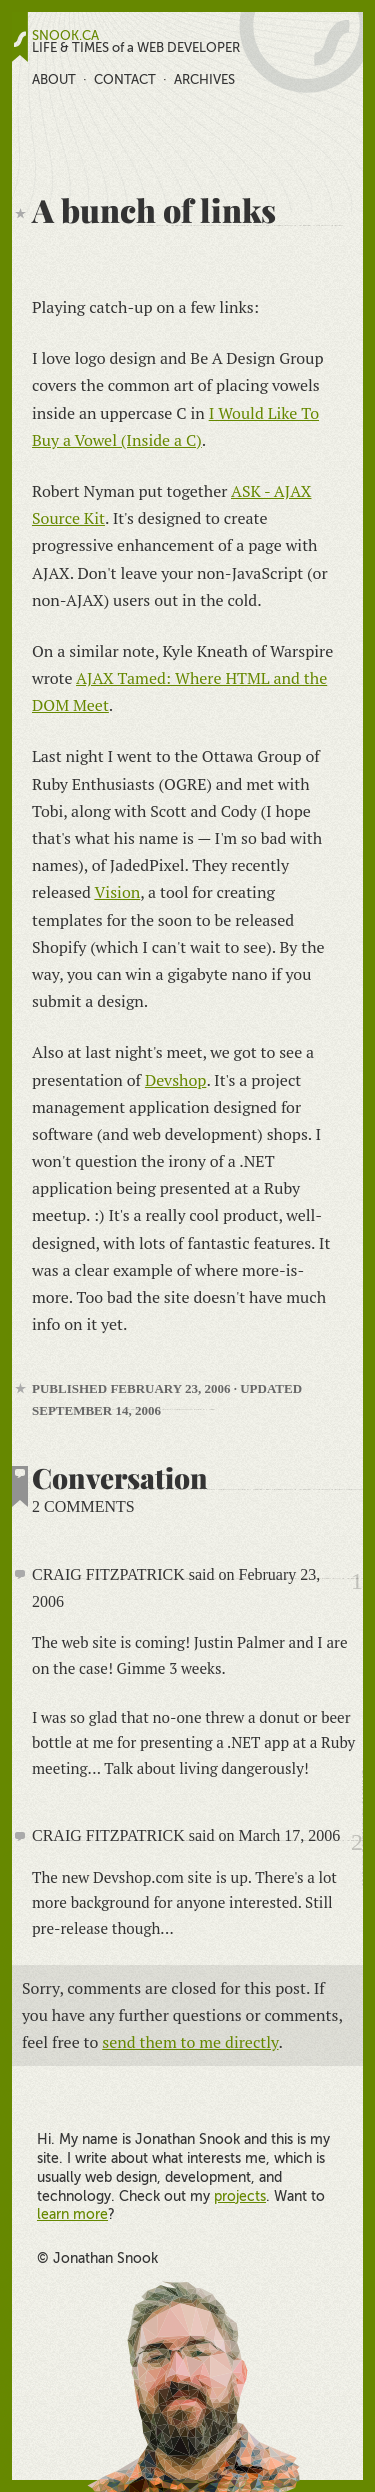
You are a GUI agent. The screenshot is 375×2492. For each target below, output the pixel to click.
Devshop (175, 1080)
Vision (117, 892)
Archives (204, 79)
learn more (72, 2214)
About (54, 79)
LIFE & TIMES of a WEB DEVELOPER (136, 48)
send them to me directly (190, 2042)
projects (240, 2196)
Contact (125, 79)
